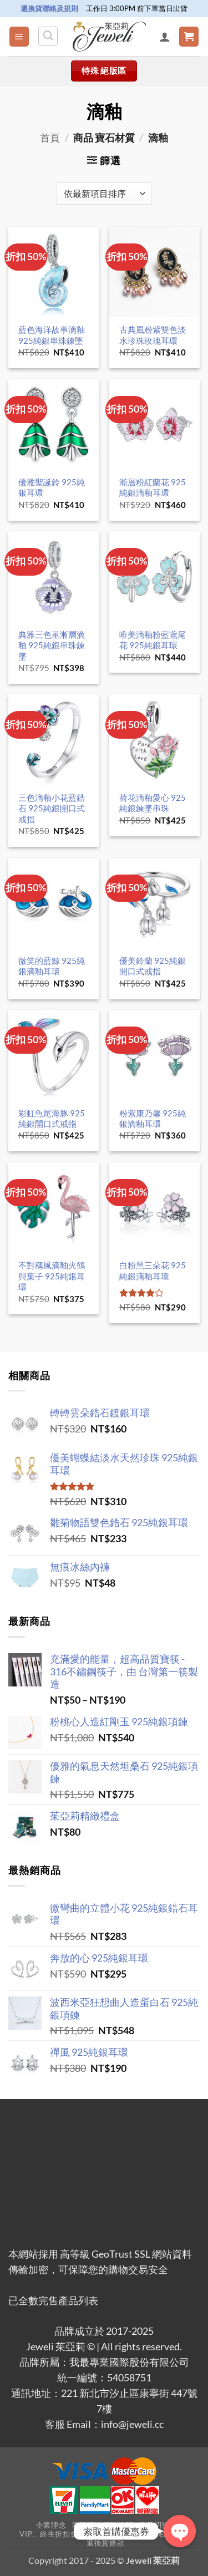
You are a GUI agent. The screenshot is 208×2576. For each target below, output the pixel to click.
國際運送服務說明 (102, 2525)
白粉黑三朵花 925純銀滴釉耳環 (152, 1270)
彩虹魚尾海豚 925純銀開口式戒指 (51, 1118)
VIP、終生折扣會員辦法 (59, 2533)
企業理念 (51, 2525)
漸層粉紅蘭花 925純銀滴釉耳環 (152, 487)
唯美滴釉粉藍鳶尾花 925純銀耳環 (152, 639)
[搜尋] (48, 36)
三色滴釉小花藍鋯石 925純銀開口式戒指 (51, 808)
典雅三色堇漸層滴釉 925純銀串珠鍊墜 (51, 645)
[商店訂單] (104, 193)
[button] (19, 37)
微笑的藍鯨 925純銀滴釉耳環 (51, 966)
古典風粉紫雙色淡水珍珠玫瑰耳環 (152, 334)
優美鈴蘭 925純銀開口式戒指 (152, 966)
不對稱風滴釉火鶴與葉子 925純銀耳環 (51, 1276)
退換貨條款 (105, 2542)
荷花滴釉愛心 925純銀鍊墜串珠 (152, 802)
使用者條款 (125, 2533)
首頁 (50, 138)
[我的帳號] (164, 36)
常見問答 (154, 2525)
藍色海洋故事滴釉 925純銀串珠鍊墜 (51, 334)
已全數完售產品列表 (53, 2300)
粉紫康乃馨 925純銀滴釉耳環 (152, 1118)
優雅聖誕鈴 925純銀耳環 (51, 487)
